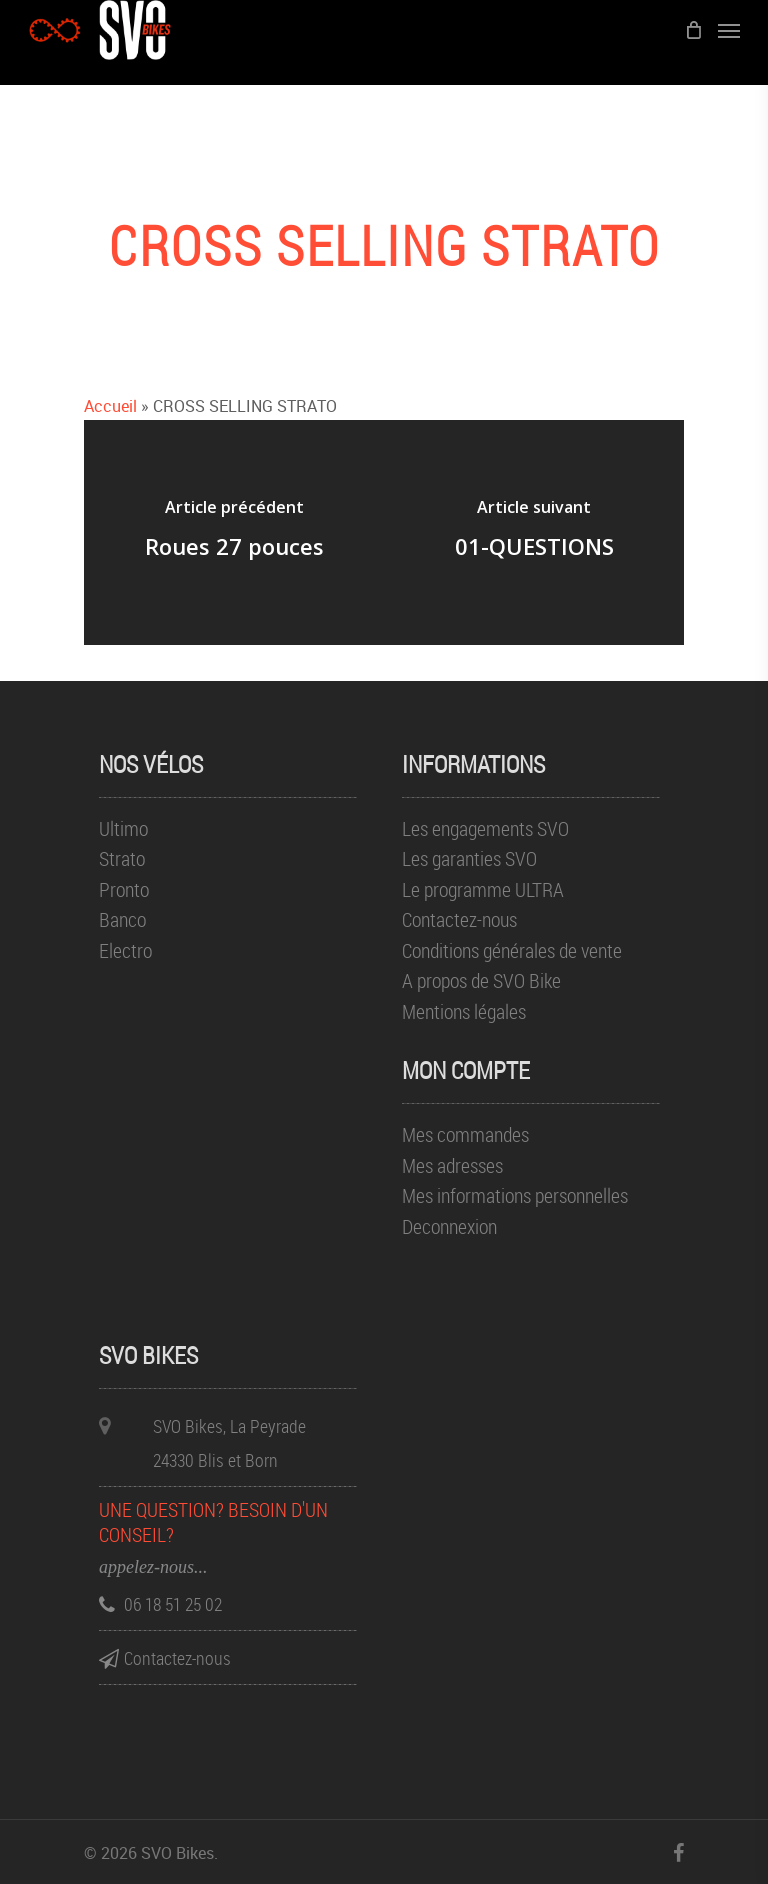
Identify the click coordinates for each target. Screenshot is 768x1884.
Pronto (124, 890)
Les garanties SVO (469, 859)
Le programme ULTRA (483, 890)
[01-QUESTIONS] (534, 532)
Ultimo (123, 829)
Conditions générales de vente (512, 951)
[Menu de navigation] (729, 30)
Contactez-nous (459, 920)
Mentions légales (464, 1012)
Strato (122, 859)
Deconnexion (449, 1227)
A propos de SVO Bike (481, 981)
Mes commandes (465, 1135)
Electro (125, 951)
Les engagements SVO (485, 829)
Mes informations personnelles (515, 1196)
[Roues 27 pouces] (234, 532)
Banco (122, 920)
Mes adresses (452, 1166)
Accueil (110, 406)
